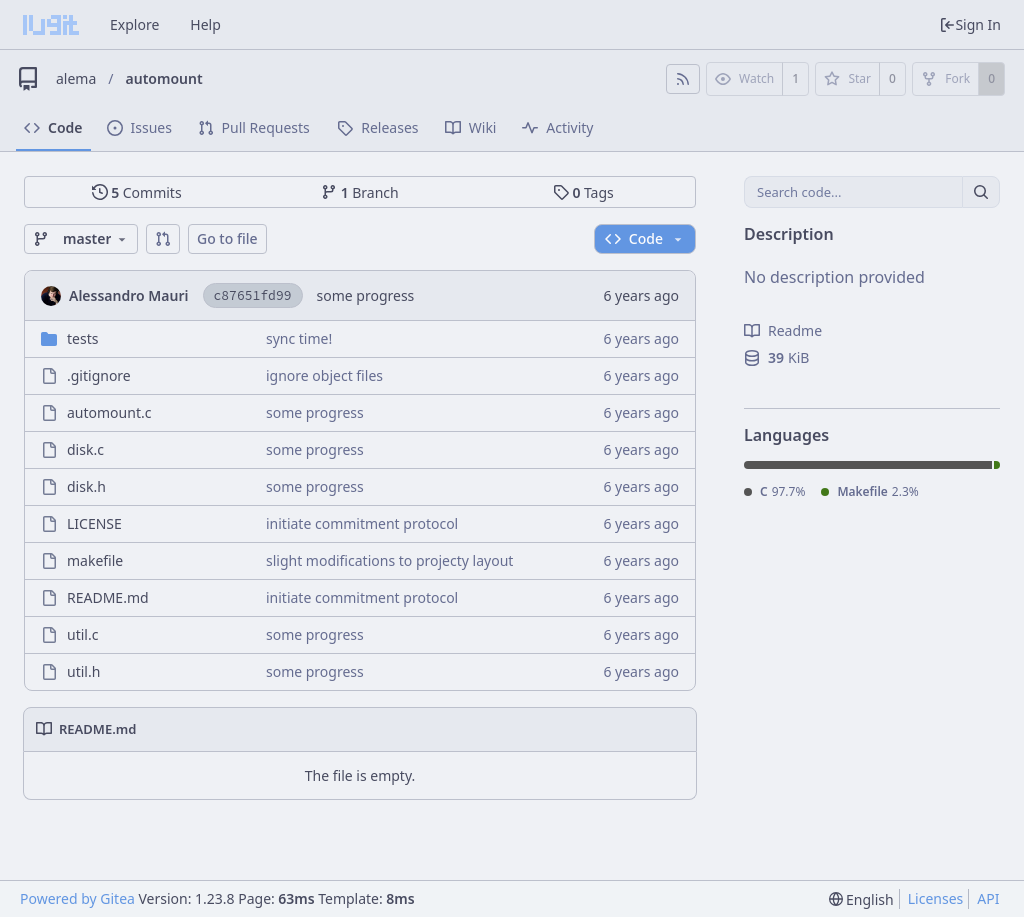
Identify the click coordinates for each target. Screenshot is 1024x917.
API (988, 898)
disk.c (85, 449)
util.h (83, 671)
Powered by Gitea (77, 898)
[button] (163, 239)
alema (76, 78)
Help (205, 24)
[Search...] (981, 192)
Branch (360, 192)
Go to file (227, 238)
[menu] (861, 899)
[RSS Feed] (683, 79)
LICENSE (94, 523)
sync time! (299, 338)
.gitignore (99, 375)
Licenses (936, 898)
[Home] (51, 25)
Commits (137, 192)
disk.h (86, 486)
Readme (783, 330)
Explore (134, 24)
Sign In (970, 24)
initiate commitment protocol (362, 523)
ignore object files (324, 375)
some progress (366, 295)
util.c (82, 634)
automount (164, 78)
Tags (583, 192)
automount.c (109, 412)
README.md (108, 597)
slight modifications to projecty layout (389, 560)
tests (82, 338)
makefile (95, 560)
